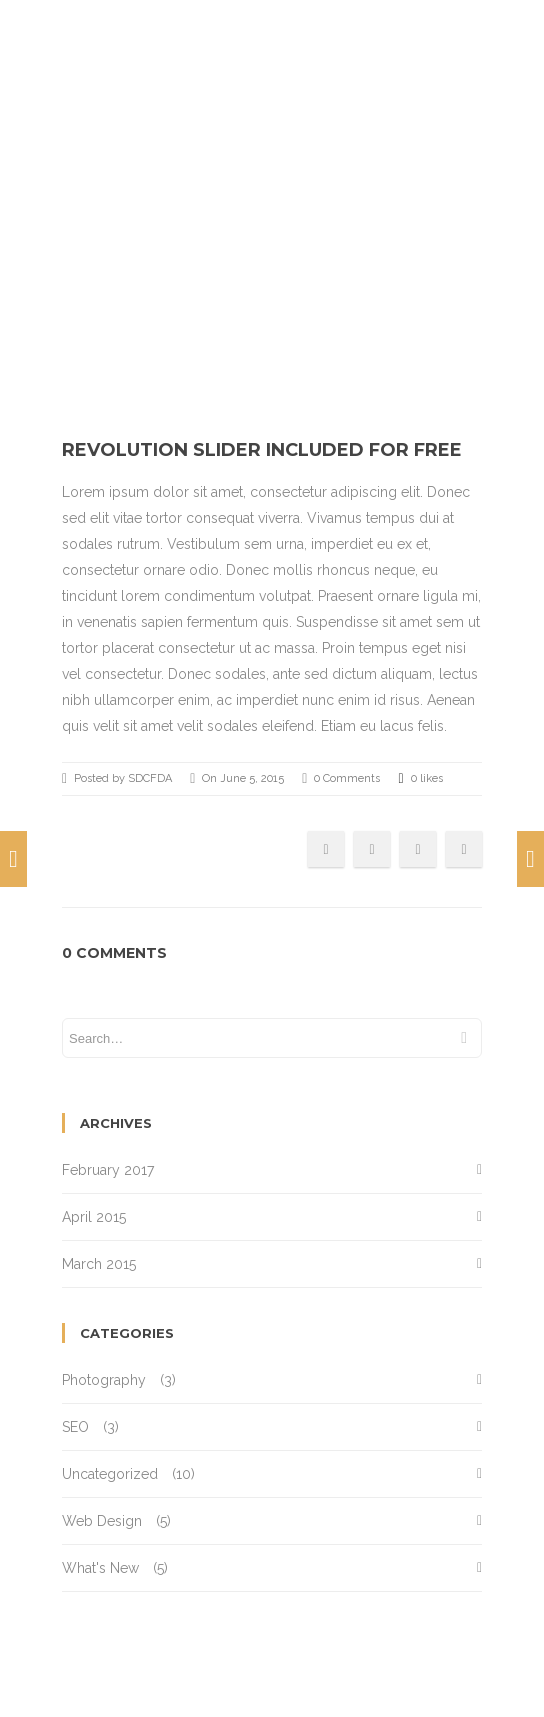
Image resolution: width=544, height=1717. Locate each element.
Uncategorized (110, 1474)
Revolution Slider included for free (262, 450)
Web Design (102, 1521)
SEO (75, 1427)
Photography (104, 1380)
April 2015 (94, 1217)
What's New (100, 1568)
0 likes (420, 779)
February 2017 (108, 1170)
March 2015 (99, 1264)
